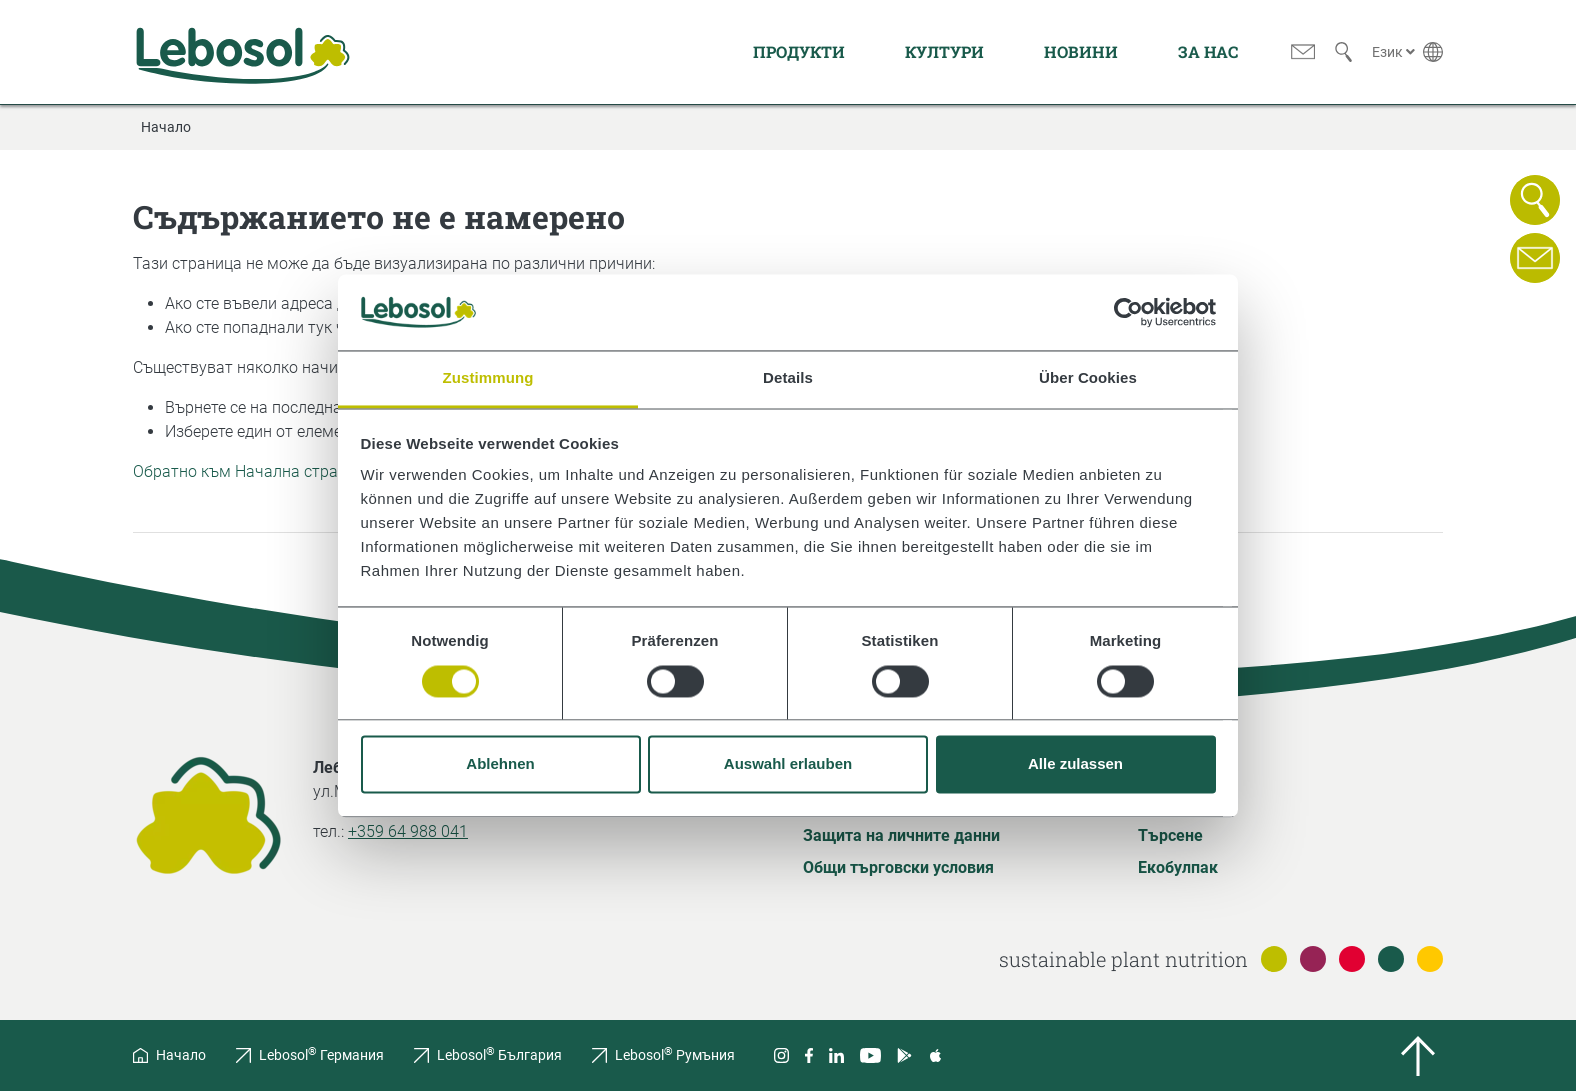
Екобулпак (1178, 867)
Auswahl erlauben (788, 764)
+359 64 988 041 (408, 831)
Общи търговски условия (898, 867)
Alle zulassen (1075, 764)
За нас (1208, 51)
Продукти (799, 51)
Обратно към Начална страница (253, 471)
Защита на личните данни (901, 835)
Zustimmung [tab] (488, 378)
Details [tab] (788, 378)
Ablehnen (500, 764)
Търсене (1170, 835)
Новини (1081, 51)
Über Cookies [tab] (1088, 378)
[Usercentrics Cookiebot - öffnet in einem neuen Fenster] (1128, 312)
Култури (944, 51)
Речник (1165, 803)
